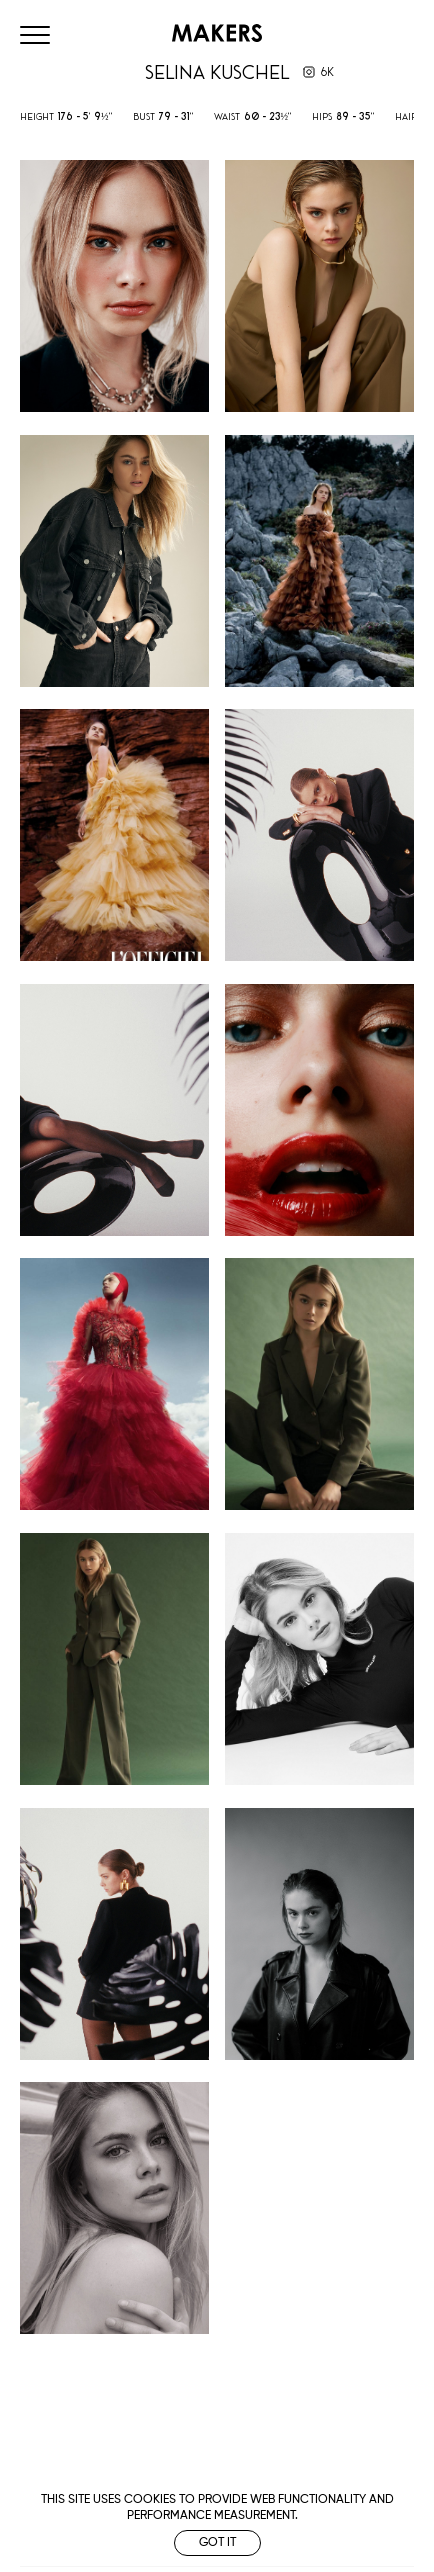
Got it (217, 2543)
